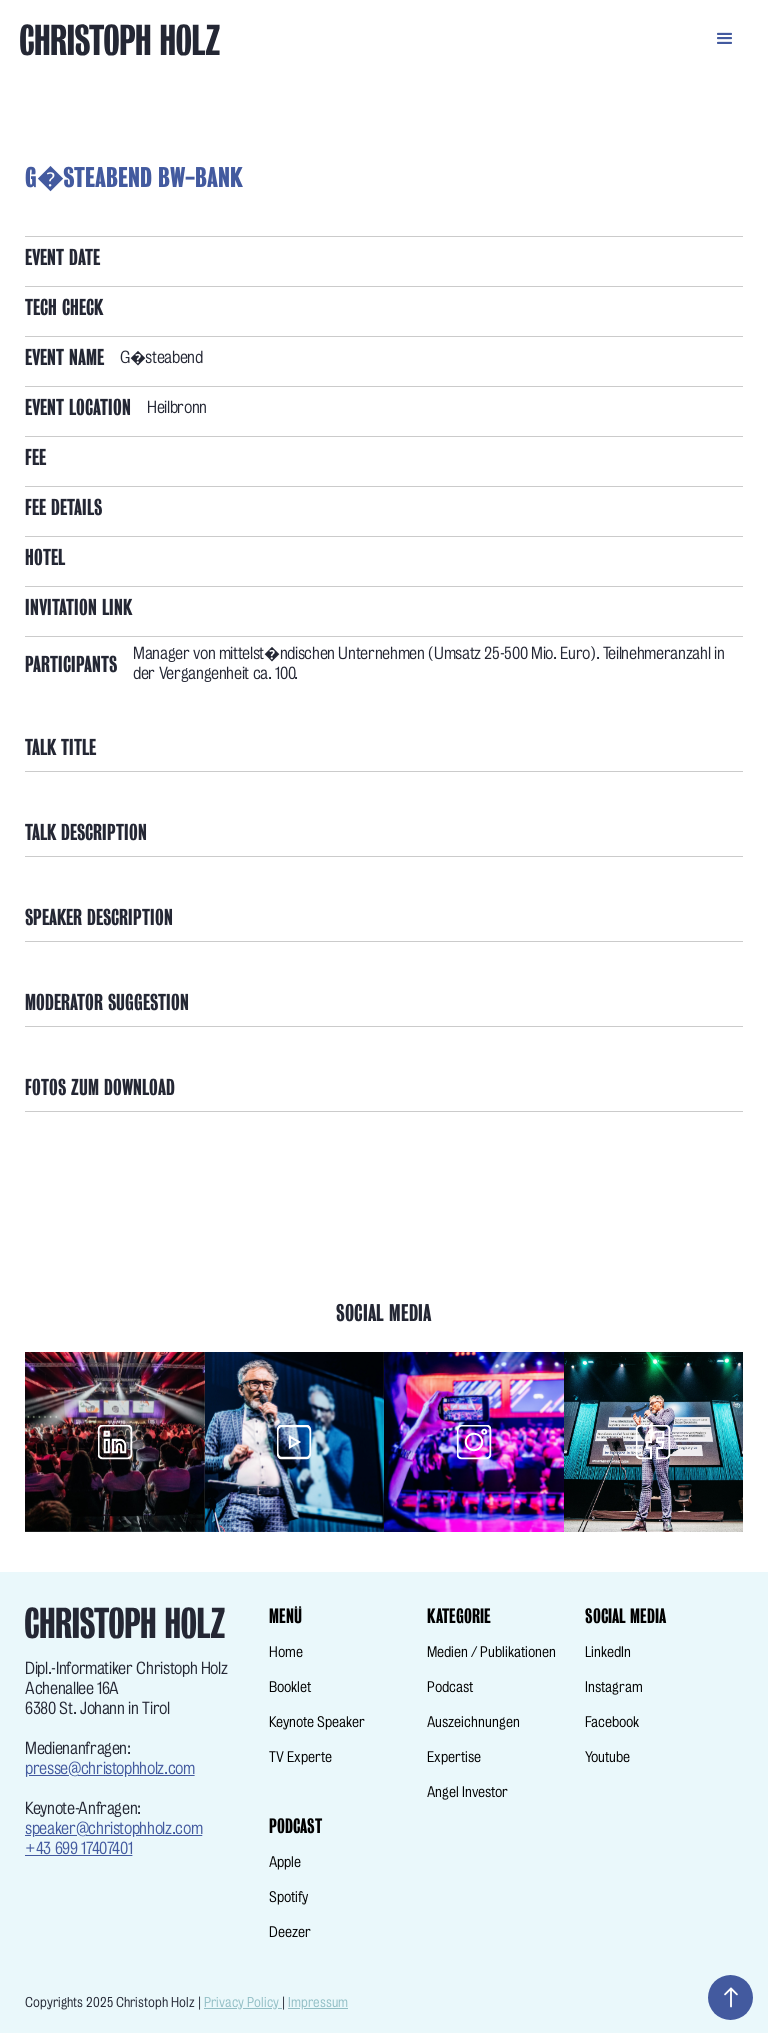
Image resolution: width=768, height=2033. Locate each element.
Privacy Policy (243, 2002)
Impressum (318, 2002)
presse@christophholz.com (110, 1768)
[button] (725, 34)
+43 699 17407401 (78, 1848)
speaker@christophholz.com (113, 1828)
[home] (379, 40)
